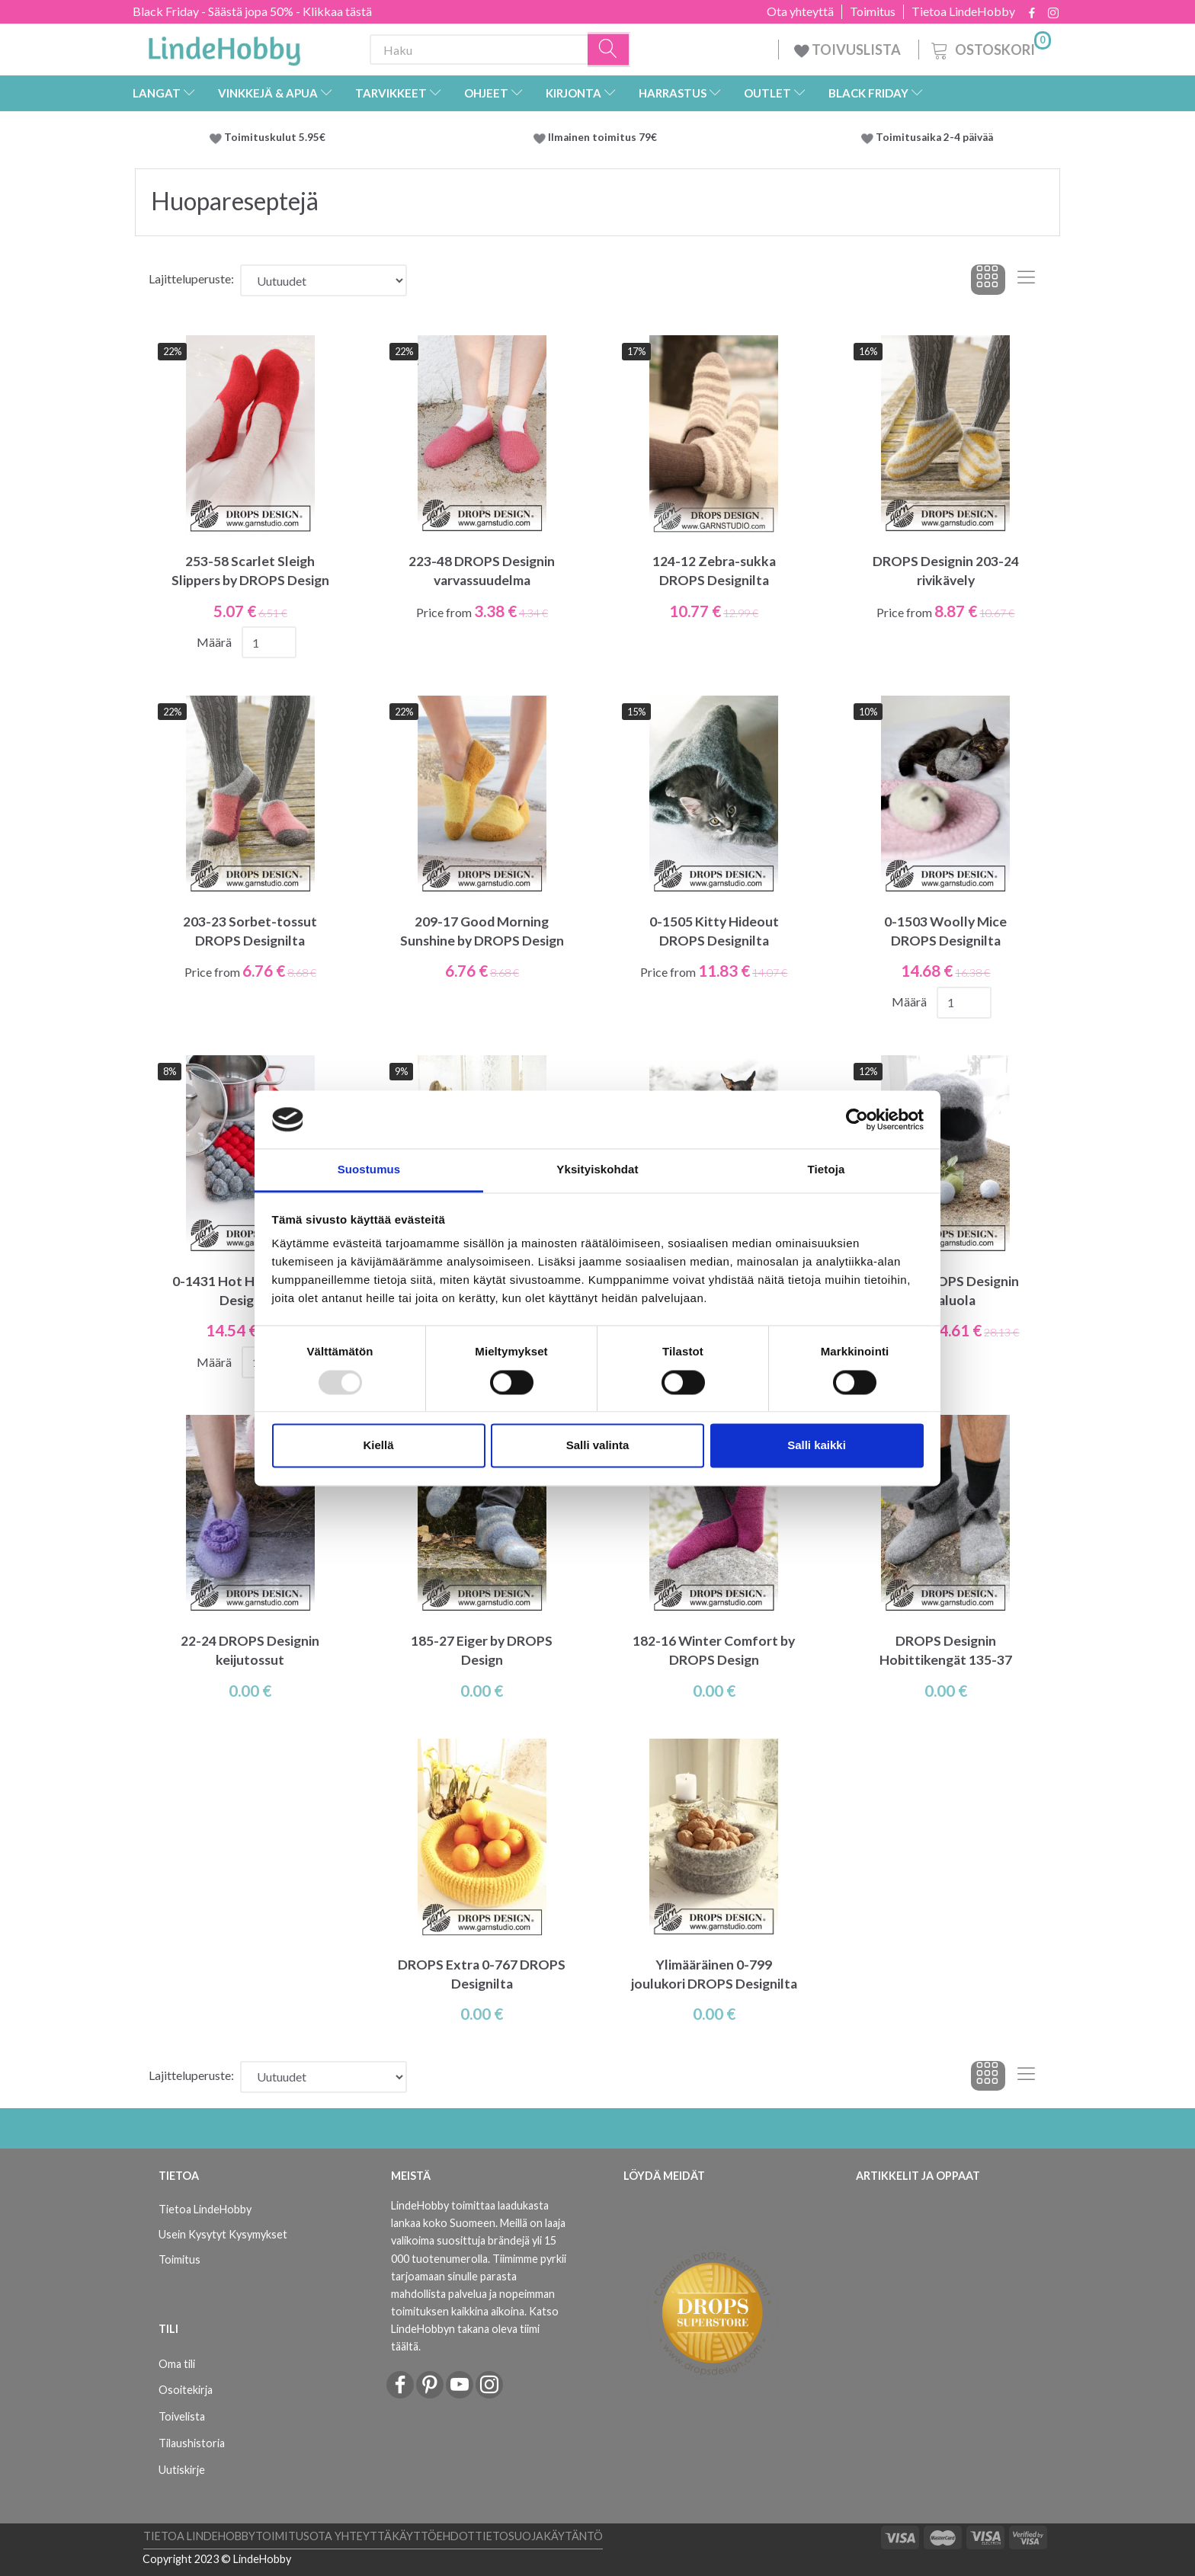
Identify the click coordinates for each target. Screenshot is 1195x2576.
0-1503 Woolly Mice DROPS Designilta (945, 931)
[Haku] (609, 50)
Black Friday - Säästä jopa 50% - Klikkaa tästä (252, 11)
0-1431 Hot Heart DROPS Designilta (250, 1290)
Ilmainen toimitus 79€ (605, 137)
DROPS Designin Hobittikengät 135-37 (945, 1650)
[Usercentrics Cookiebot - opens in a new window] (857, 1119)
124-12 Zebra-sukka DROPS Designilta (714, 570)
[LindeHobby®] (224, 46)
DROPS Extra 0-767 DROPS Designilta (481, 1974)
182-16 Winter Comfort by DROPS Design (714, 1650)
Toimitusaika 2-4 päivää (934, 137)
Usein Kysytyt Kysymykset (223, 2234)
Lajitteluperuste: (191, 278)
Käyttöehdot (433, 2536)
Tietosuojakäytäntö (539, 2536)
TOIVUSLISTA (848, 49)
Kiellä (378, 1445)
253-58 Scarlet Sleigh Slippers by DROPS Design (250, 570)
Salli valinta (598, 1445)
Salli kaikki (816, 1445)
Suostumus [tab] (369, 1169)
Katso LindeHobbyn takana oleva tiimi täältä (475, 2329)
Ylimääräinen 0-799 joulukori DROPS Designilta (714, 1974)
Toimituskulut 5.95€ (274, 137)
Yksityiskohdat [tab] (597, 1169)
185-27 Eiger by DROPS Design (482, 1650)
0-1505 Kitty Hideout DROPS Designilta (714, 931)
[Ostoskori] (989, 47)
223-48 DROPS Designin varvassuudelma (481, 570)
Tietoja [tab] (826, 1169)
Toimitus (872, 11)
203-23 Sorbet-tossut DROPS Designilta (250, 931)
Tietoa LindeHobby (963, 11)
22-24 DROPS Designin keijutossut (250, 1650)
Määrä (215, 642)
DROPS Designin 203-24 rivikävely (946, 570)
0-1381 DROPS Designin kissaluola (946, 1290)
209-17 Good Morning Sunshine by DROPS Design (482, 931)
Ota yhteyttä (800, 11)
